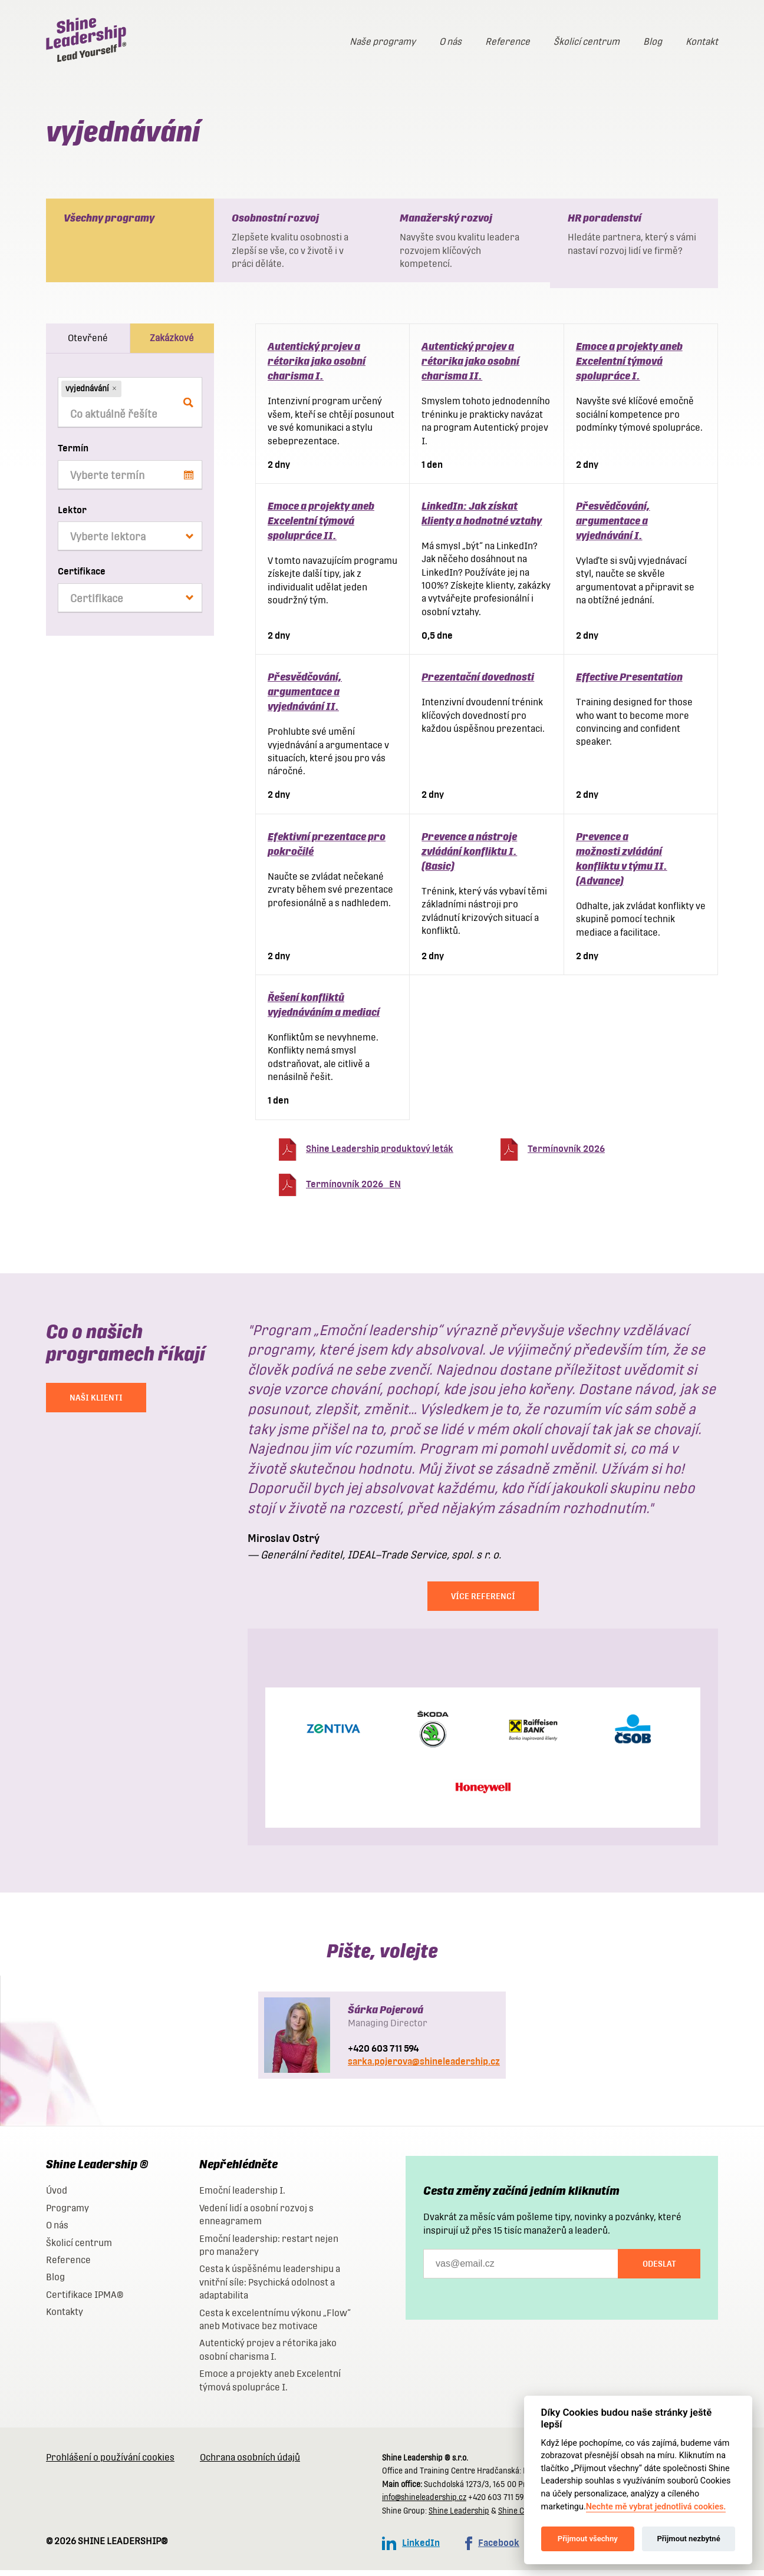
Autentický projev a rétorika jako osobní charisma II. (470, 367)
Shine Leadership (459, 2516)
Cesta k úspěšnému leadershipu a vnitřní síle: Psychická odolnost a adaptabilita (269, 2288)
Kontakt (702, 41)
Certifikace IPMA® (84, 2300)
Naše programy (383, 41)
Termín (73, 454)
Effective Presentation (629, 682)
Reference (507, 41)
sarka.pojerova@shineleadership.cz (424, 2067)
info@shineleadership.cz (424, 2503)
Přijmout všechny (588, 2538)
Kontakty (64, 2317)
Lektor (72, 515)
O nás (450, 41)
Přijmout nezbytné (688, 2538)
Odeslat (659, 2269)
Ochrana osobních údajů (250, 2463)
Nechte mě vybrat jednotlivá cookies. (656, 2507)
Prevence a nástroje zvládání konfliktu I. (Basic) (469, 857)
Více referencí (483, 1602)
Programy (67, 2214)
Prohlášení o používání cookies (110, 2463)
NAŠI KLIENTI (96, 1403)
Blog (652, 41)
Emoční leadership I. (242, 2196)
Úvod (56, 2196)
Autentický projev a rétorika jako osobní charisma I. (316, 367)
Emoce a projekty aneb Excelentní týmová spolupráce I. (629, 367)
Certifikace (82, 577)
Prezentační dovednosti (477, 682)
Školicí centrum (587, 41)
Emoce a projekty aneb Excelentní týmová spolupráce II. (321, 526)
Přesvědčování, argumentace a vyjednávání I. (613, 526)
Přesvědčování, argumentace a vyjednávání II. (305, 697)
